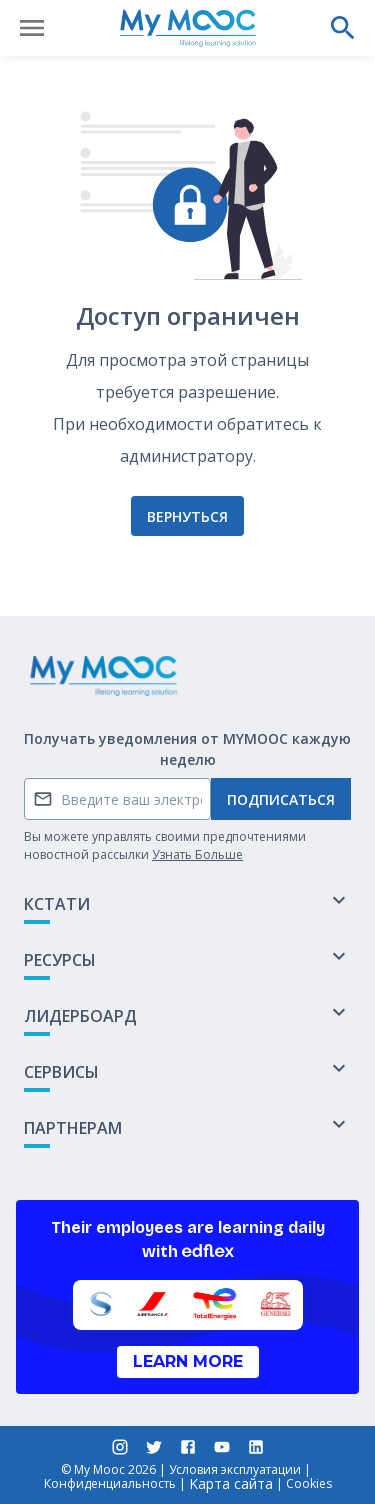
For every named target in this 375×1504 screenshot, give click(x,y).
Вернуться (187, 516)
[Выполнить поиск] (343, 28)
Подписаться (281, 799)
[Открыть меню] (32, 28)
